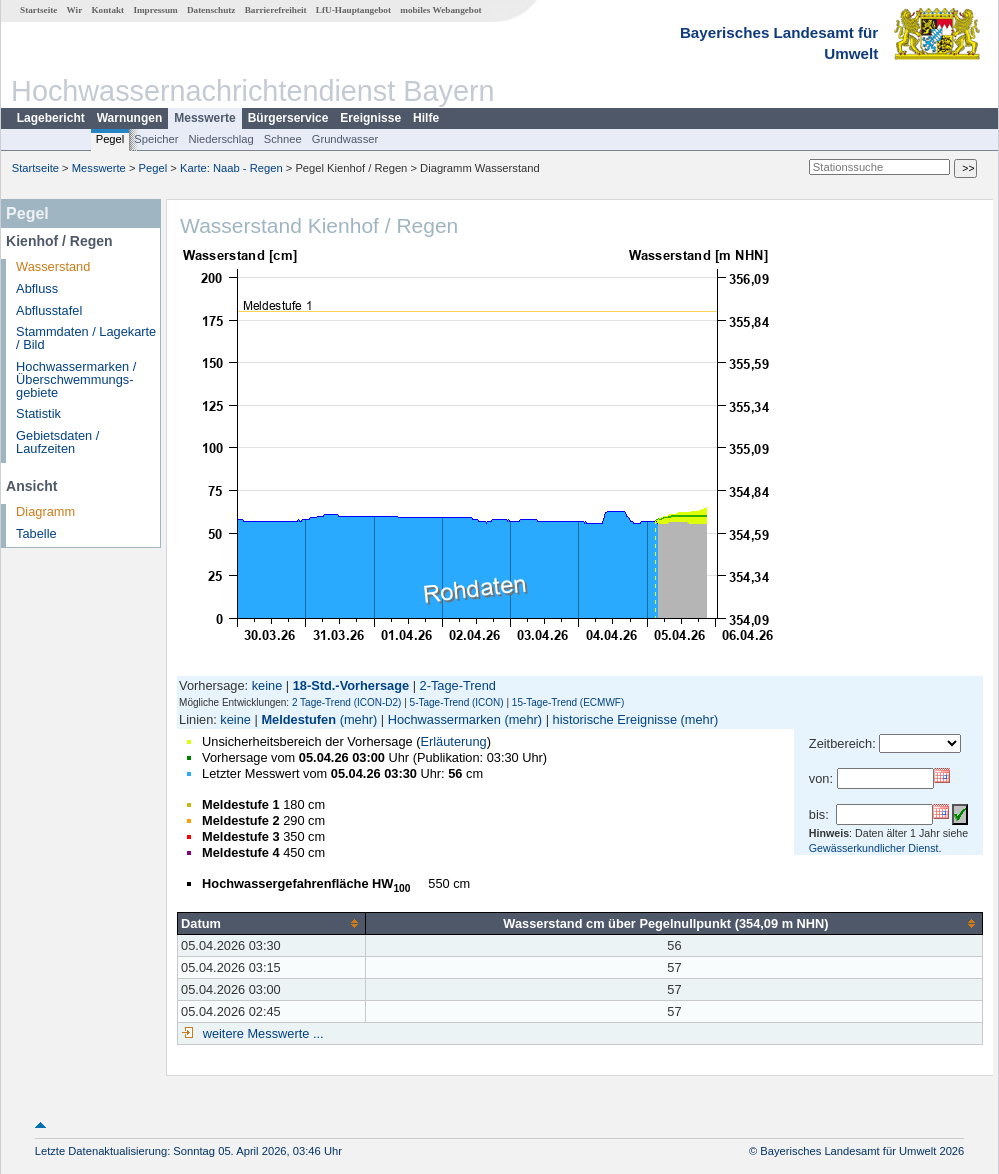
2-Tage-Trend (458, 685)
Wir (75, 10)
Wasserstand (53, 266)
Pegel (110, 139)
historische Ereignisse (615, 719)
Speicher (156, 139)
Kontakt (107, 10)
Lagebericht (51, 118)
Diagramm (45, 511)
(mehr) (359, 719)
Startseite (38, 10)
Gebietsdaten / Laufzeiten (57, 442)
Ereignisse (370, 118)
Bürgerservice (288, 118)
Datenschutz (211, 10)
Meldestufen (298, 719)
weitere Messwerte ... (261, 1033)
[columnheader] (272, 923)
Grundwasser (345, 139)
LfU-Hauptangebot (353, 10)
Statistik (38, 413)
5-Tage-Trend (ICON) (457, 702)
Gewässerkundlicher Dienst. (875, 848)
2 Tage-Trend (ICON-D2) (346, 702)
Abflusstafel (49, 310)
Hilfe (426, 118)
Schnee (283, 139)
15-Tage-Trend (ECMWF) (568, 702)
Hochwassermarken (444, 719)
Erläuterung (453, 741)
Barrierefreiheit (276, 10)
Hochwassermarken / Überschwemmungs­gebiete (76, 379)
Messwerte (204, 118)
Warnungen (130, 118)
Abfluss (37, 288)
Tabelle (36, 533)
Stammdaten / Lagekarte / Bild (86, 338)
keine (267, 685)
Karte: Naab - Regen (231, 168)
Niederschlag (220, 139)
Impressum (155, 10)
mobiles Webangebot (440, 10)
